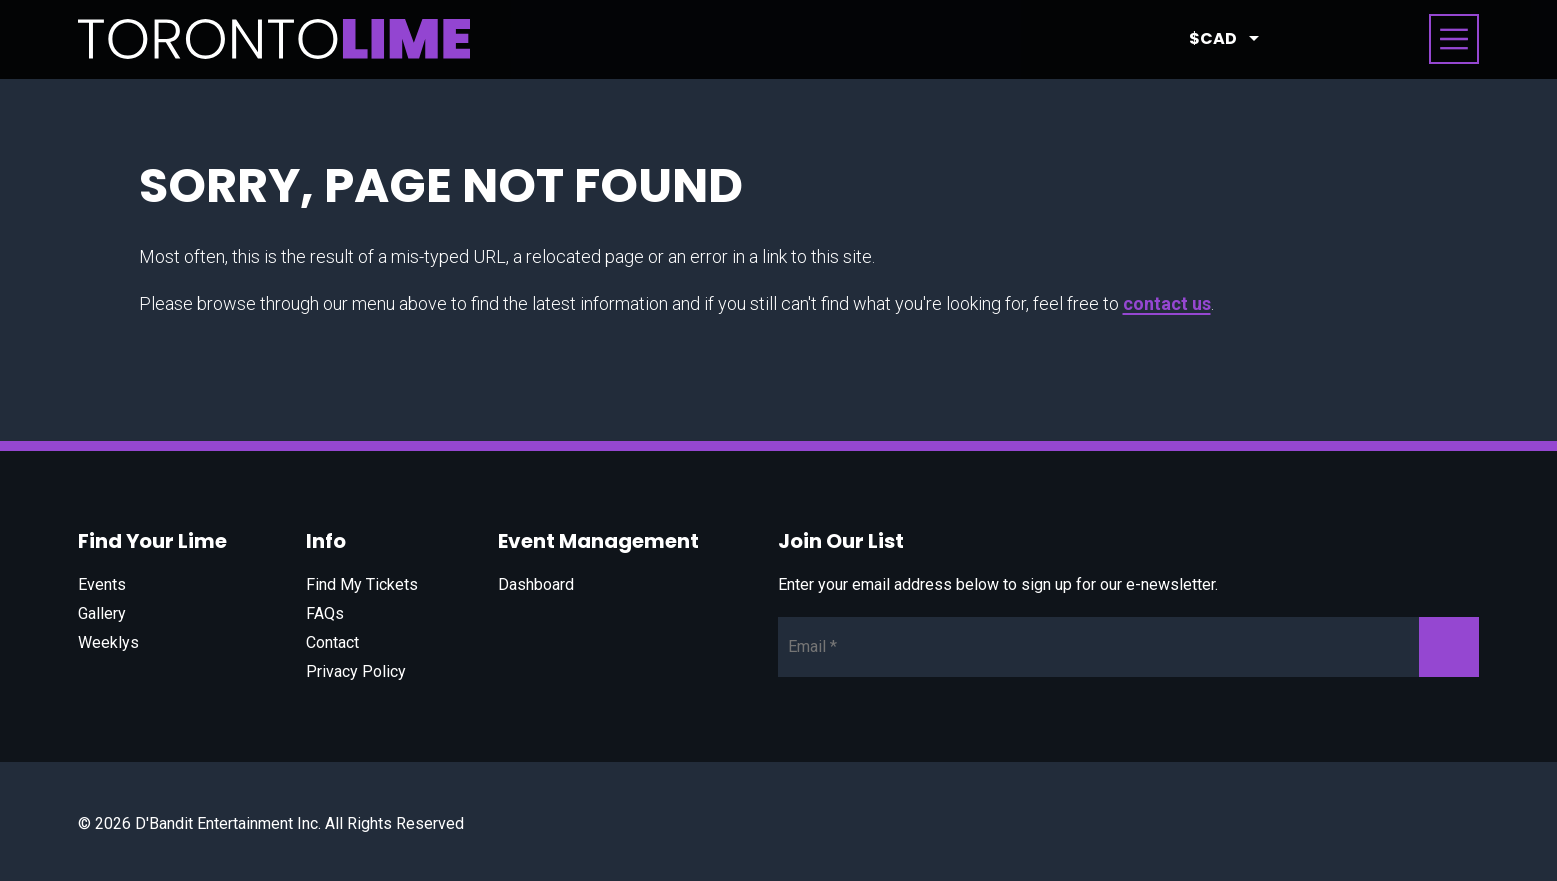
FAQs (325, 613)
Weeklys (108, 642)
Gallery (102, 613)
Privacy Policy (356, 671)
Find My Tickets (362, 584)
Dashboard (536, 584)
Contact (332, 642)
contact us (1167, 303)
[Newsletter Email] (1128, 647)
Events (102, 584)
